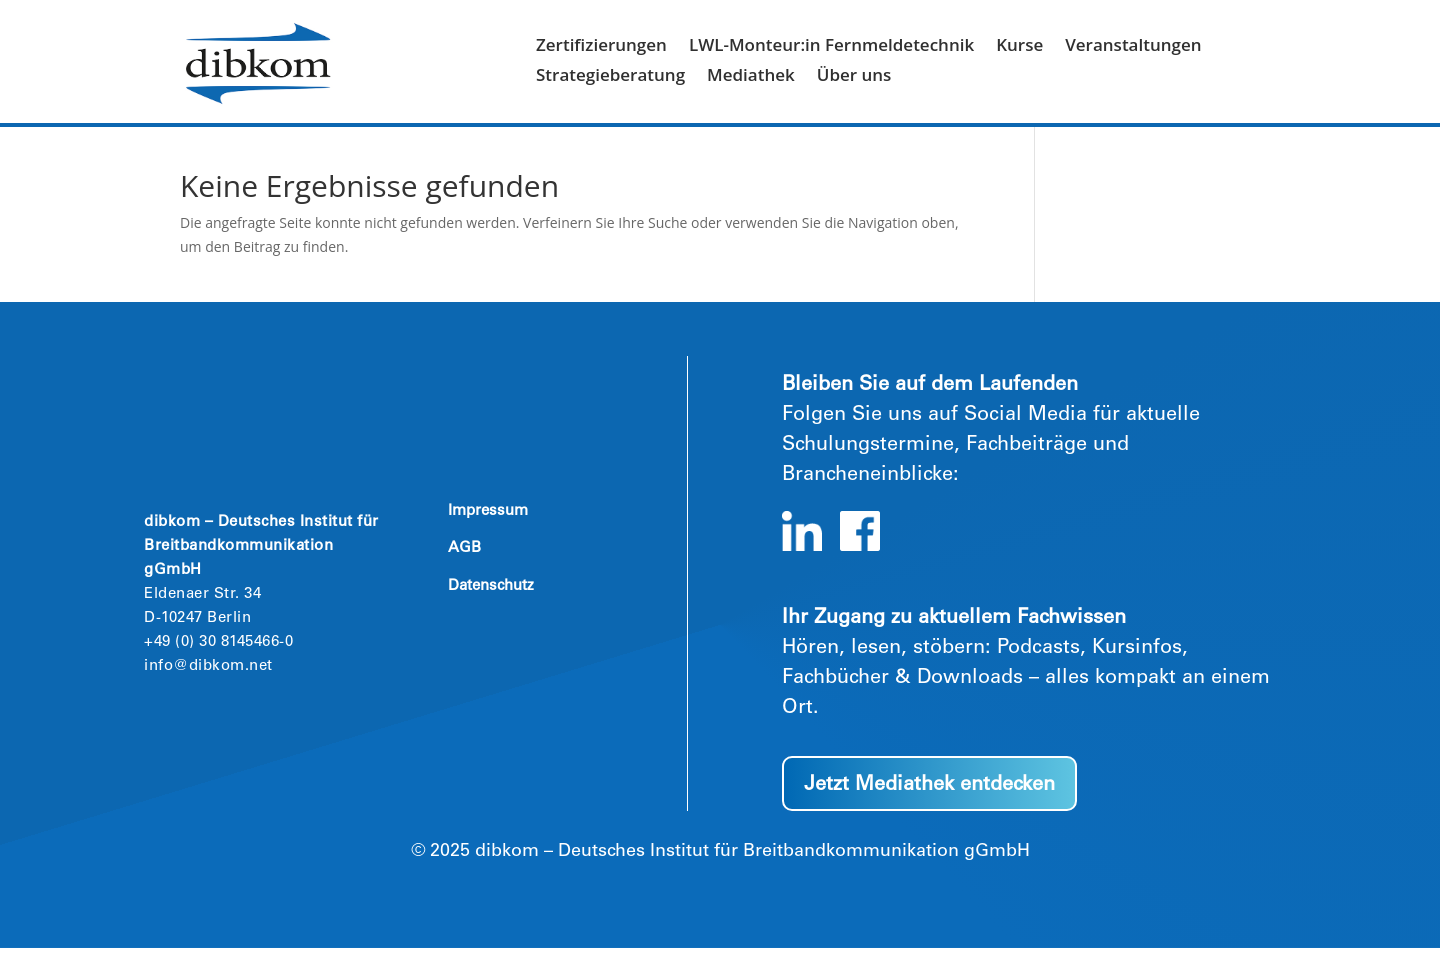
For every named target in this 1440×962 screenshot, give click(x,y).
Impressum (488, 525)
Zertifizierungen (601, 47)
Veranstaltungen (1133, 47)
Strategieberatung (610, 77)
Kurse (1019, 47)
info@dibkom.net (208, 680)
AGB (464, 562)
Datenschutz (491, 600)
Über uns (854, 77)
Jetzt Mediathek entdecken (929, 800)
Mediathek (751, 77)
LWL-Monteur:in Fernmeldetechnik (831, 47)
